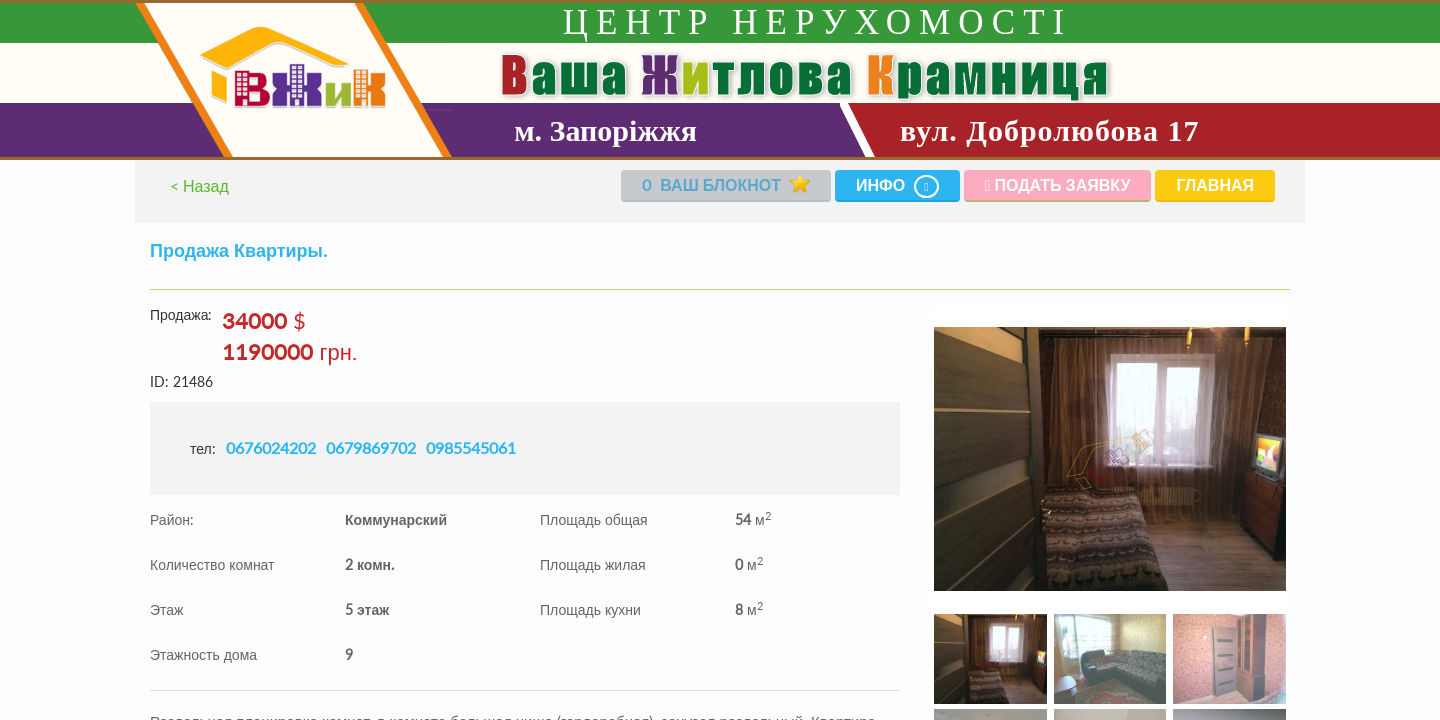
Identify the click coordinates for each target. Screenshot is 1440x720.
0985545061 (471, 447)
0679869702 (371, 447)
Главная (1215, 184)
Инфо (897, 186)
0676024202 (271, 447)
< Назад (199, 185)
